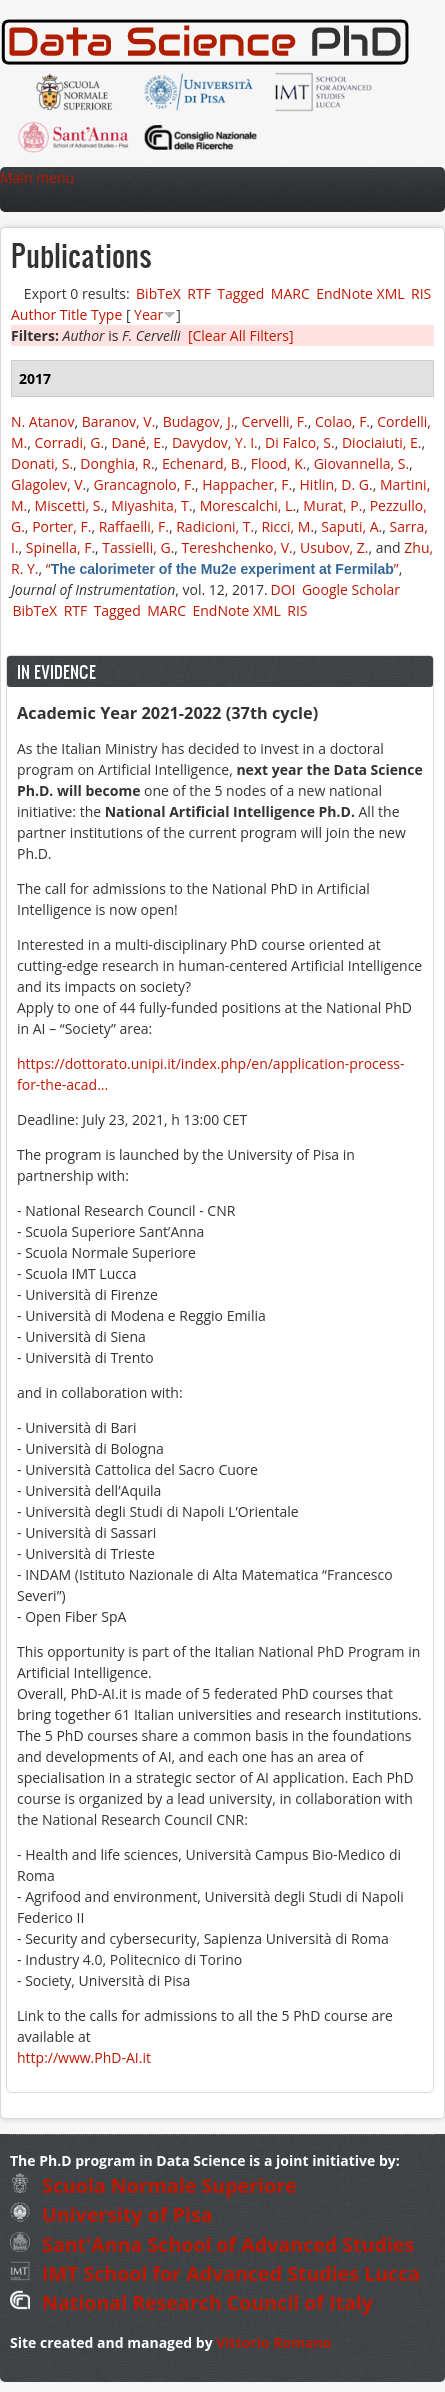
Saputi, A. (351, 526)
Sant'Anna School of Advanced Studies (212, 2244)
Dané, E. (138, 442)
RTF (199, 293)
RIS (421, 293)
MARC (290, 293)
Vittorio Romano (273, 2342)
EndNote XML (360, 293)
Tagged (240, 293)
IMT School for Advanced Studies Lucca (215, 2273)
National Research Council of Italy (191, 2302)
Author (33, 314)
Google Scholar (351, 589)
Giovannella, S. (361, 463)
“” (222, 568)
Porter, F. (61, 526)
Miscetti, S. (70, 505)
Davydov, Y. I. (215, 442)
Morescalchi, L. (248, 505)
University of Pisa (111, 2214)
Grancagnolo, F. (143, 484)
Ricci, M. (287, 526)
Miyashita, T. (151, 505)
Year (148, 314)
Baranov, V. (119, 421)
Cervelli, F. (275, 421)
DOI (283, 589)
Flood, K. (279, 463)
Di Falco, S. (300, 442)
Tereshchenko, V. (237, 547)
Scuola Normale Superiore (153, 2185)
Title (74, 314)
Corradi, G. (70, 442)
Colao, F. (342, 421)
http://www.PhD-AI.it (84, 2057)
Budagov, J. (199, 421)
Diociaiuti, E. (382, 442)
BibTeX (158, 293)
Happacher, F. (247, 484)
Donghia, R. (117, 463)
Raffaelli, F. (134, 526)
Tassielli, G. (138, 547)
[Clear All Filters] (241, 335)
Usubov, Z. (334, 547)
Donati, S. (42, 463)
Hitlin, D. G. (336, 484)
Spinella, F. (60, 547)
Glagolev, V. (48, 484)
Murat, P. (332, 505)
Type (106, 314)
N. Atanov (42, 421)
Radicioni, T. (215, 526)
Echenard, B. (203, 463)
